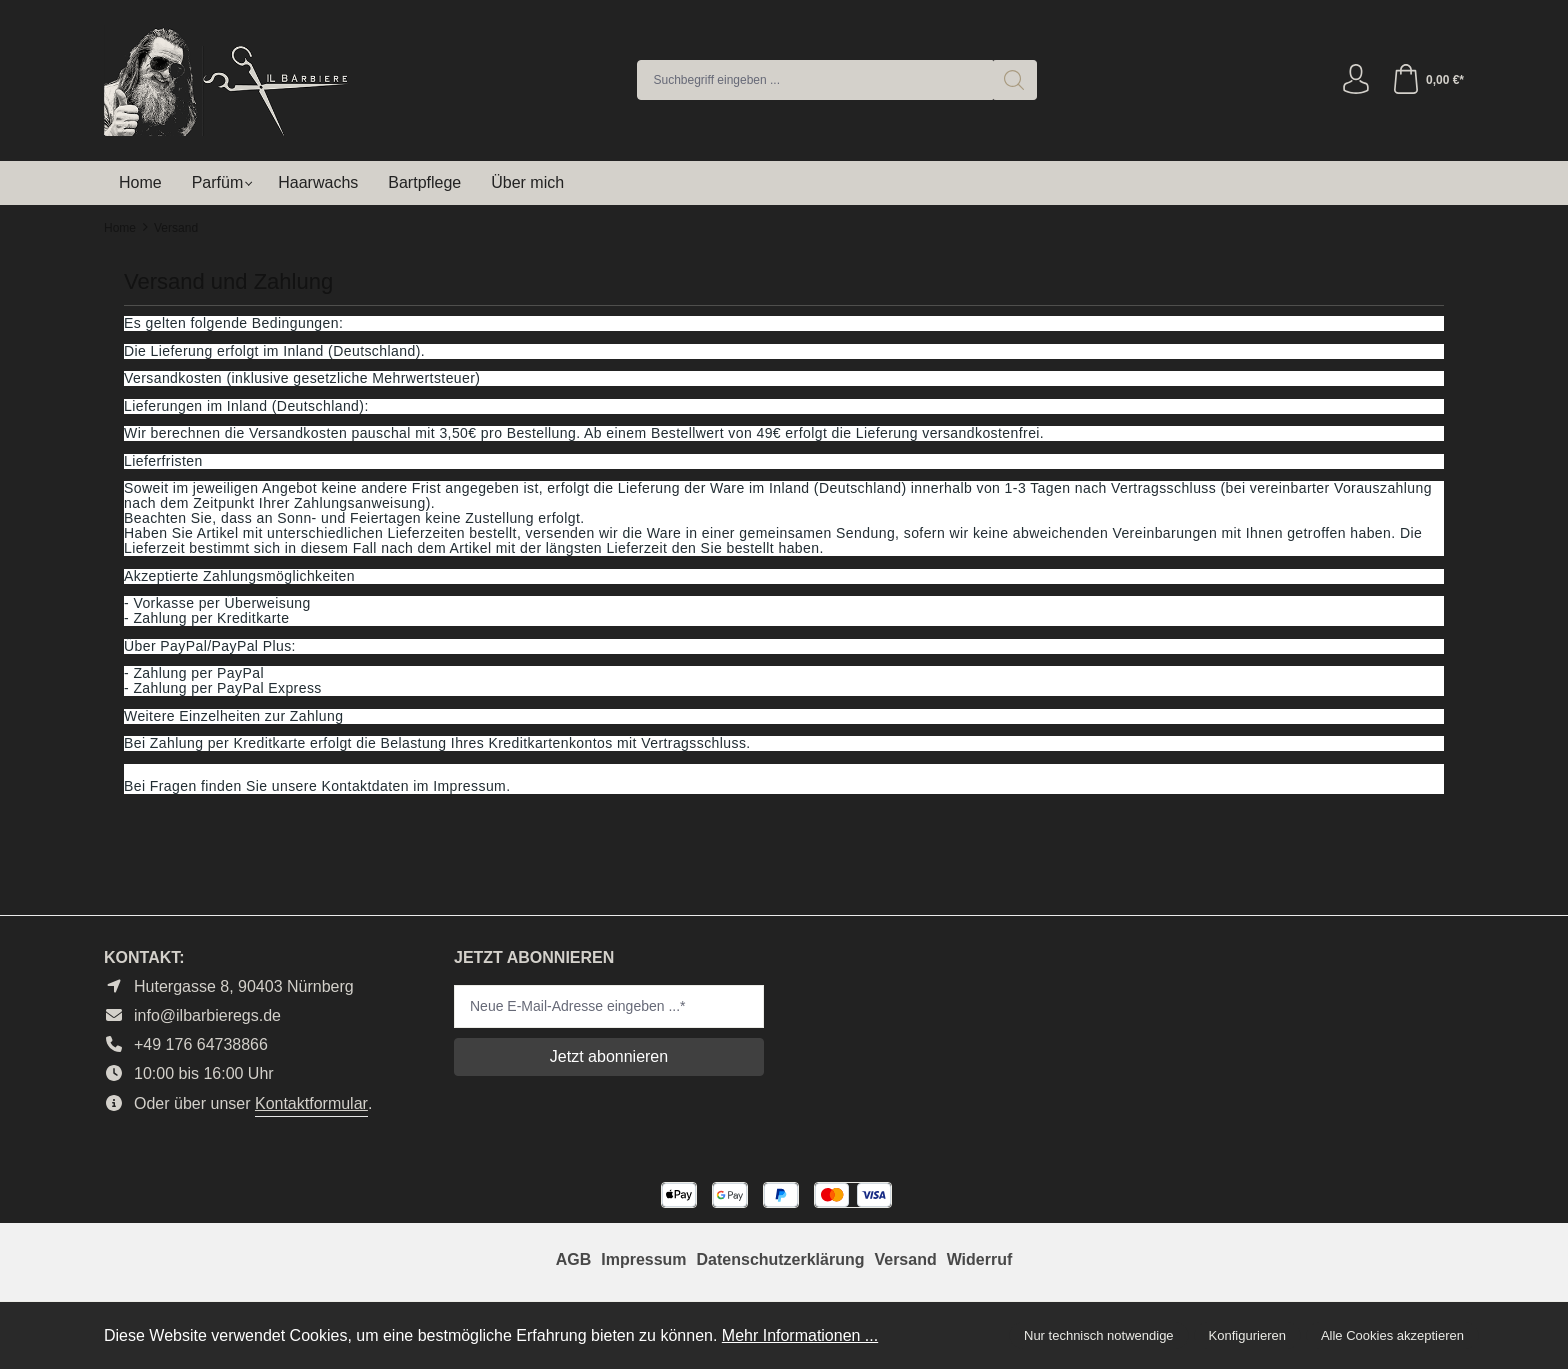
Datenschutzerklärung (780, 1259)
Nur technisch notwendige (1099, 1335)
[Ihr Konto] (1356, 80)
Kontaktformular (311, 1103)
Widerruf (980, 1259)
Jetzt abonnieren (609, 1056)
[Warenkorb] (1427, 80)
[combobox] (815, 80)
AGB (574, 1259)
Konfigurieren (1247, 1335)
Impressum (643, 1259)
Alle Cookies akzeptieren (1392, 1335)
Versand (906, 1259)
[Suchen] (1014, 80)
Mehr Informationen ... (800, 1335)
